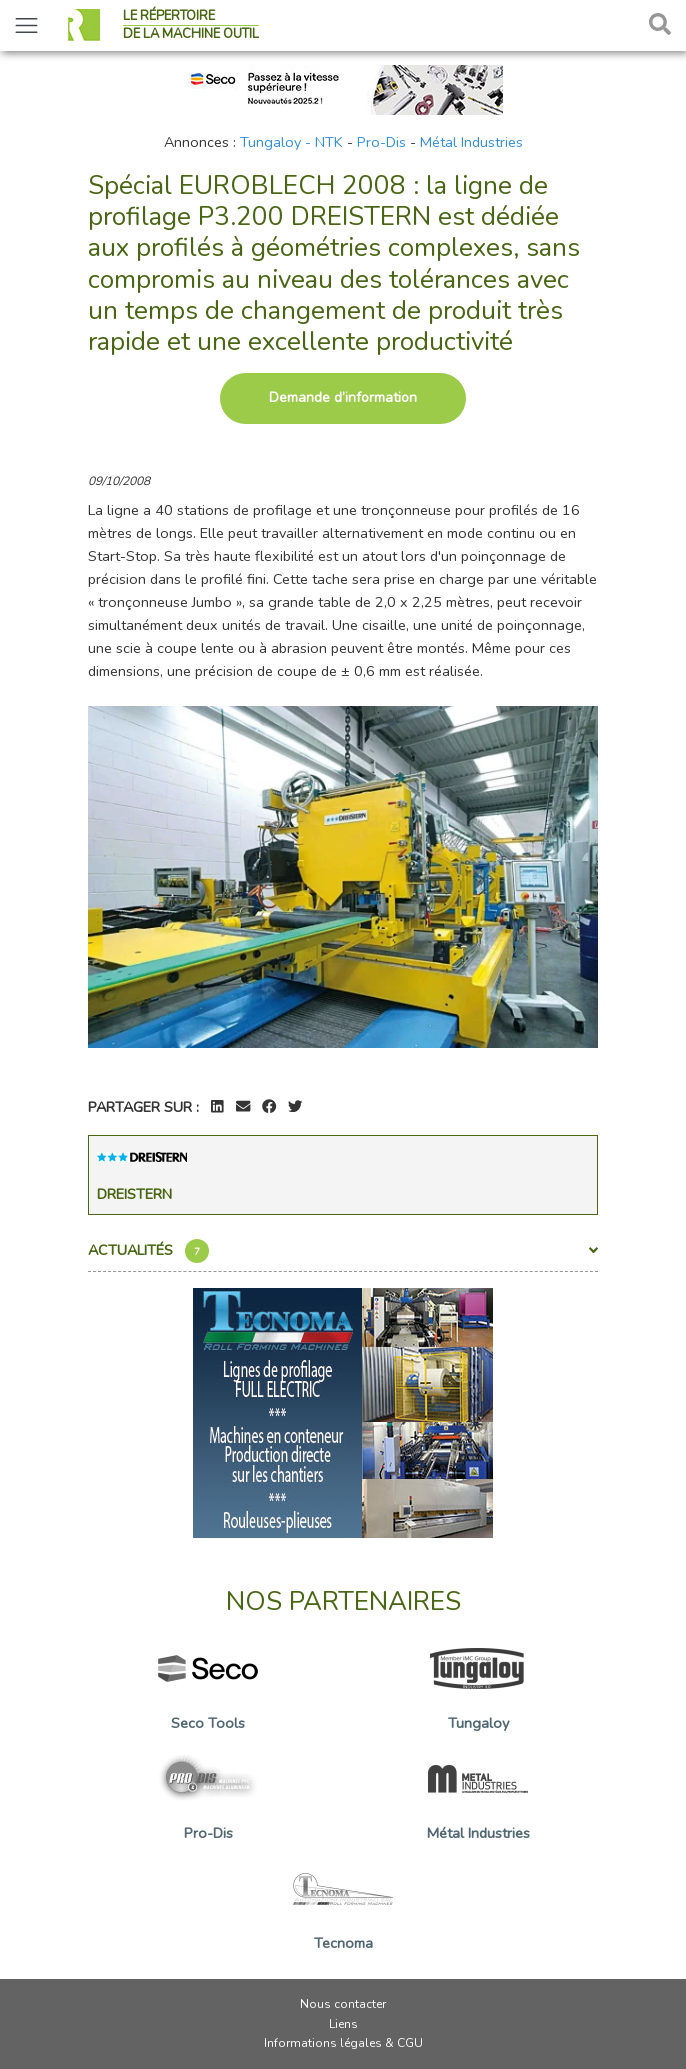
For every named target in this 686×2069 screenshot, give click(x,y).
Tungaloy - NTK (291, 142)
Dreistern (134, 1194)
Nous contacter (343, 2004)
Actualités (343, 1251)
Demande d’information (343, 397)
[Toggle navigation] (26, 25)
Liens (343, 2024)
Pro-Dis (381, 142)
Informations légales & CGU (343, 2043)
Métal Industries (471, 142)
